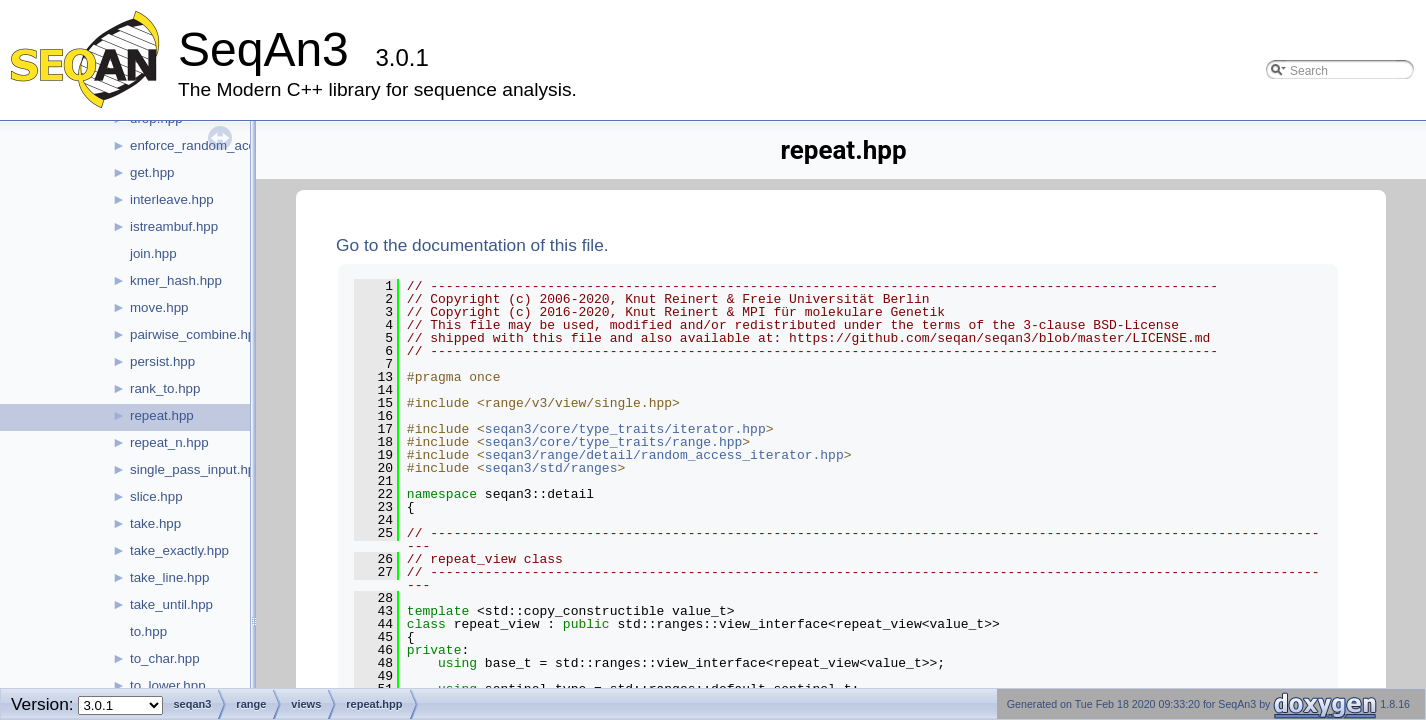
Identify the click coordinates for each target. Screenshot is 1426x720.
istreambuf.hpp (174, 226)
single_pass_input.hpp (196, 469)
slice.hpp (156, 496)
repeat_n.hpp (169, 442)
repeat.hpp (162, 415)
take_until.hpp (171, 604)
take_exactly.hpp (179, 550)
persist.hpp (162, 361)
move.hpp (159, 307)
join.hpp (153, 253)
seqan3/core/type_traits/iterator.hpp (625, 429)
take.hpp (155, 523)
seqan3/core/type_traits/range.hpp (613, 442)
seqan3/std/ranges (551, 468)
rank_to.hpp (165, 388)
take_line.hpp (169, 577)
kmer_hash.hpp (176, 280)
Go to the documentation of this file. (472, 245)
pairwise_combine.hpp (196, 334)
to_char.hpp (165, 658)
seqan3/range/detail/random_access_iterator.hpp (664, 455)
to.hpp (148, 631)
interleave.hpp (172, 199)
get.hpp (152, 172)
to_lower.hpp (168, 685)
